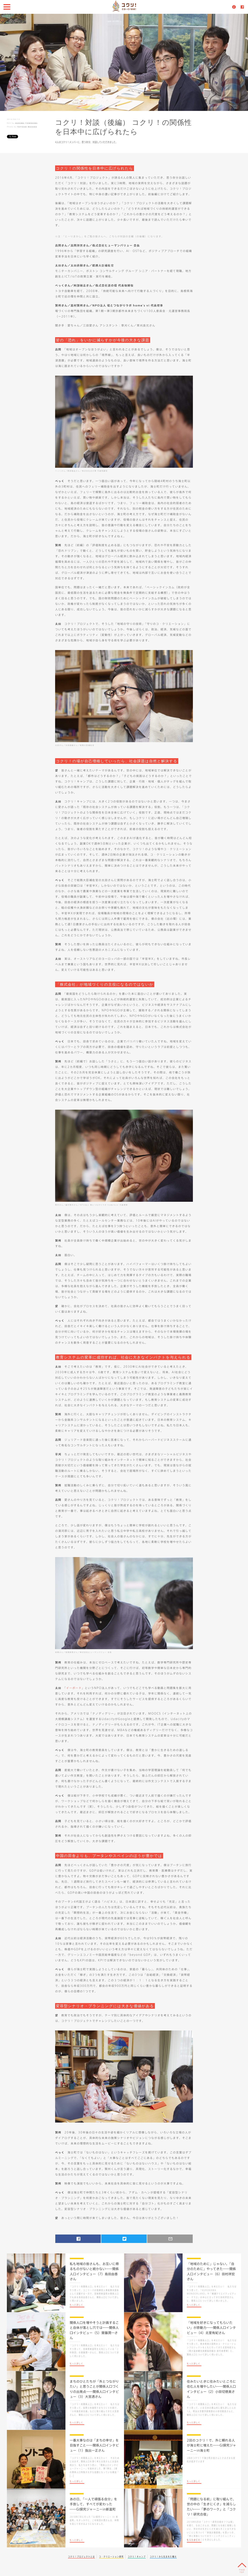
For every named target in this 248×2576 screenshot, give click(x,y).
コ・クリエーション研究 (111, 2556)
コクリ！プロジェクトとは (81, 2556)
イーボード (74, 1688)
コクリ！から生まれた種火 (163, 2556)
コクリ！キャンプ (137, 2556)
